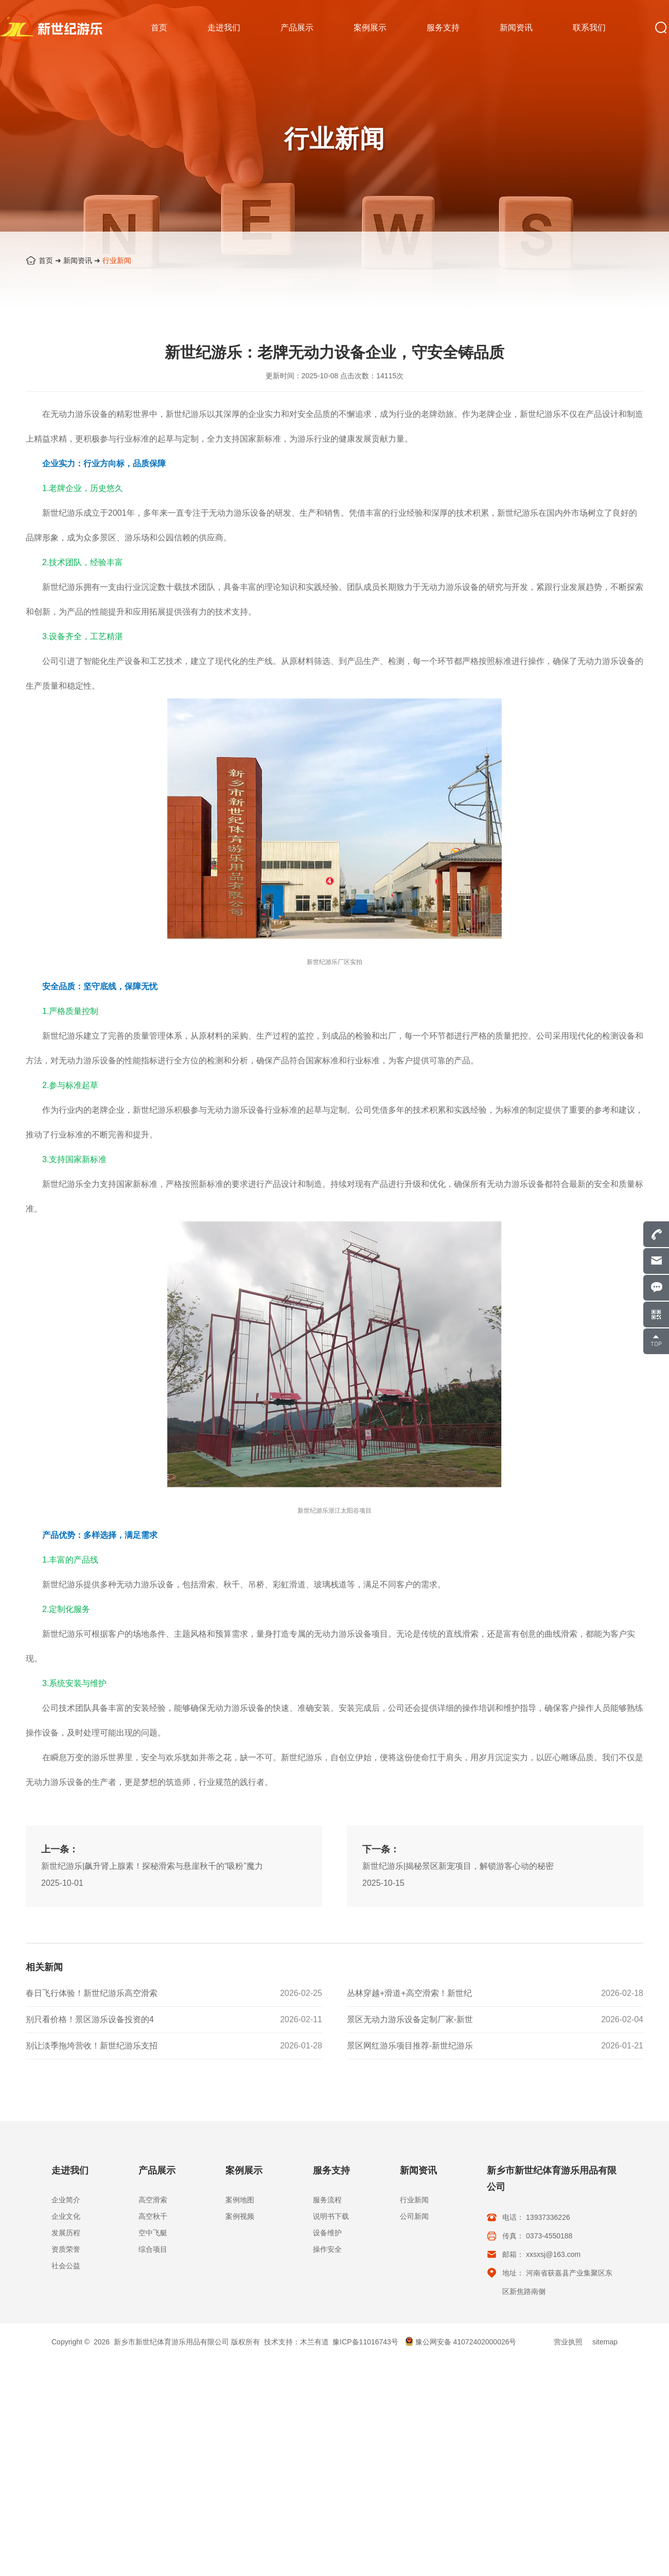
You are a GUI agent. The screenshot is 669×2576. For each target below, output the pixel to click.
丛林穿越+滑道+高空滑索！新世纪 (409, 1993)
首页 (46, 260)
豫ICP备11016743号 (365, 2342)
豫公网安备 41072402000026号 (460, 2342)
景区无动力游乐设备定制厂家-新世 (410, 2020)
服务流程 (327, 2200)
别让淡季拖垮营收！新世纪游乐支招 (91, 2046)
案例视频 (239, 2216)
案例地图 (239, 2200)
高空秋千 (152, 2216)
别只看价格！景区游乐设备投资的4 (90, 2020)
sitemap (605, 2342)
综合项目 (152, 2249)
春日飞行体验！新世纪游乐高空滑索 (91, 1993)
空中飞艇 (152, 2233)
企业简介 (65, 2200)
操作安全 (327, 2249)
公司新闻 (414, 2216)
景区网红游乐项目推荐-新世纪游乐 (410, 2046)
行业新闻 (116, 260)
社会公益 (65, 2266)
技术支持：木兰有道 (296, 2342)
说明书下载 (331, 2216)
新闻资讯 (77, 260)
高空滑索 (152, 2200)
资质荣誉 (65, 2249)
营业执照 (568, 2342)
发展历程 (65, 2233)
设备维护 (327, 2233)
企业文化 (65, 2216)
